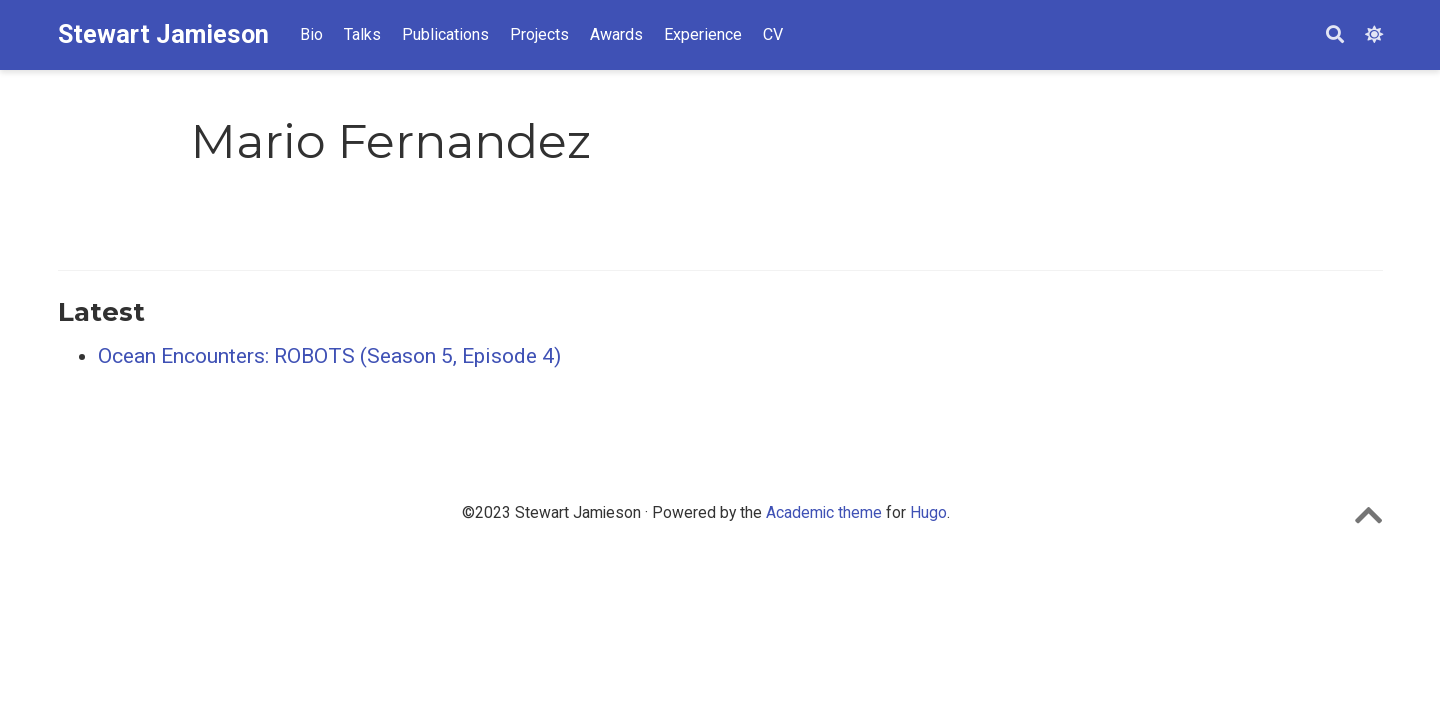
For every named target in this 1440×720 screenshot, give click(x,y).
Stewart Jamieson (163, 34)
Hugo (928, 512)
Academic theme (824, 512)
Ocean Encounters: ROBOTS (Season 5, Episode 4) (329, 356)
